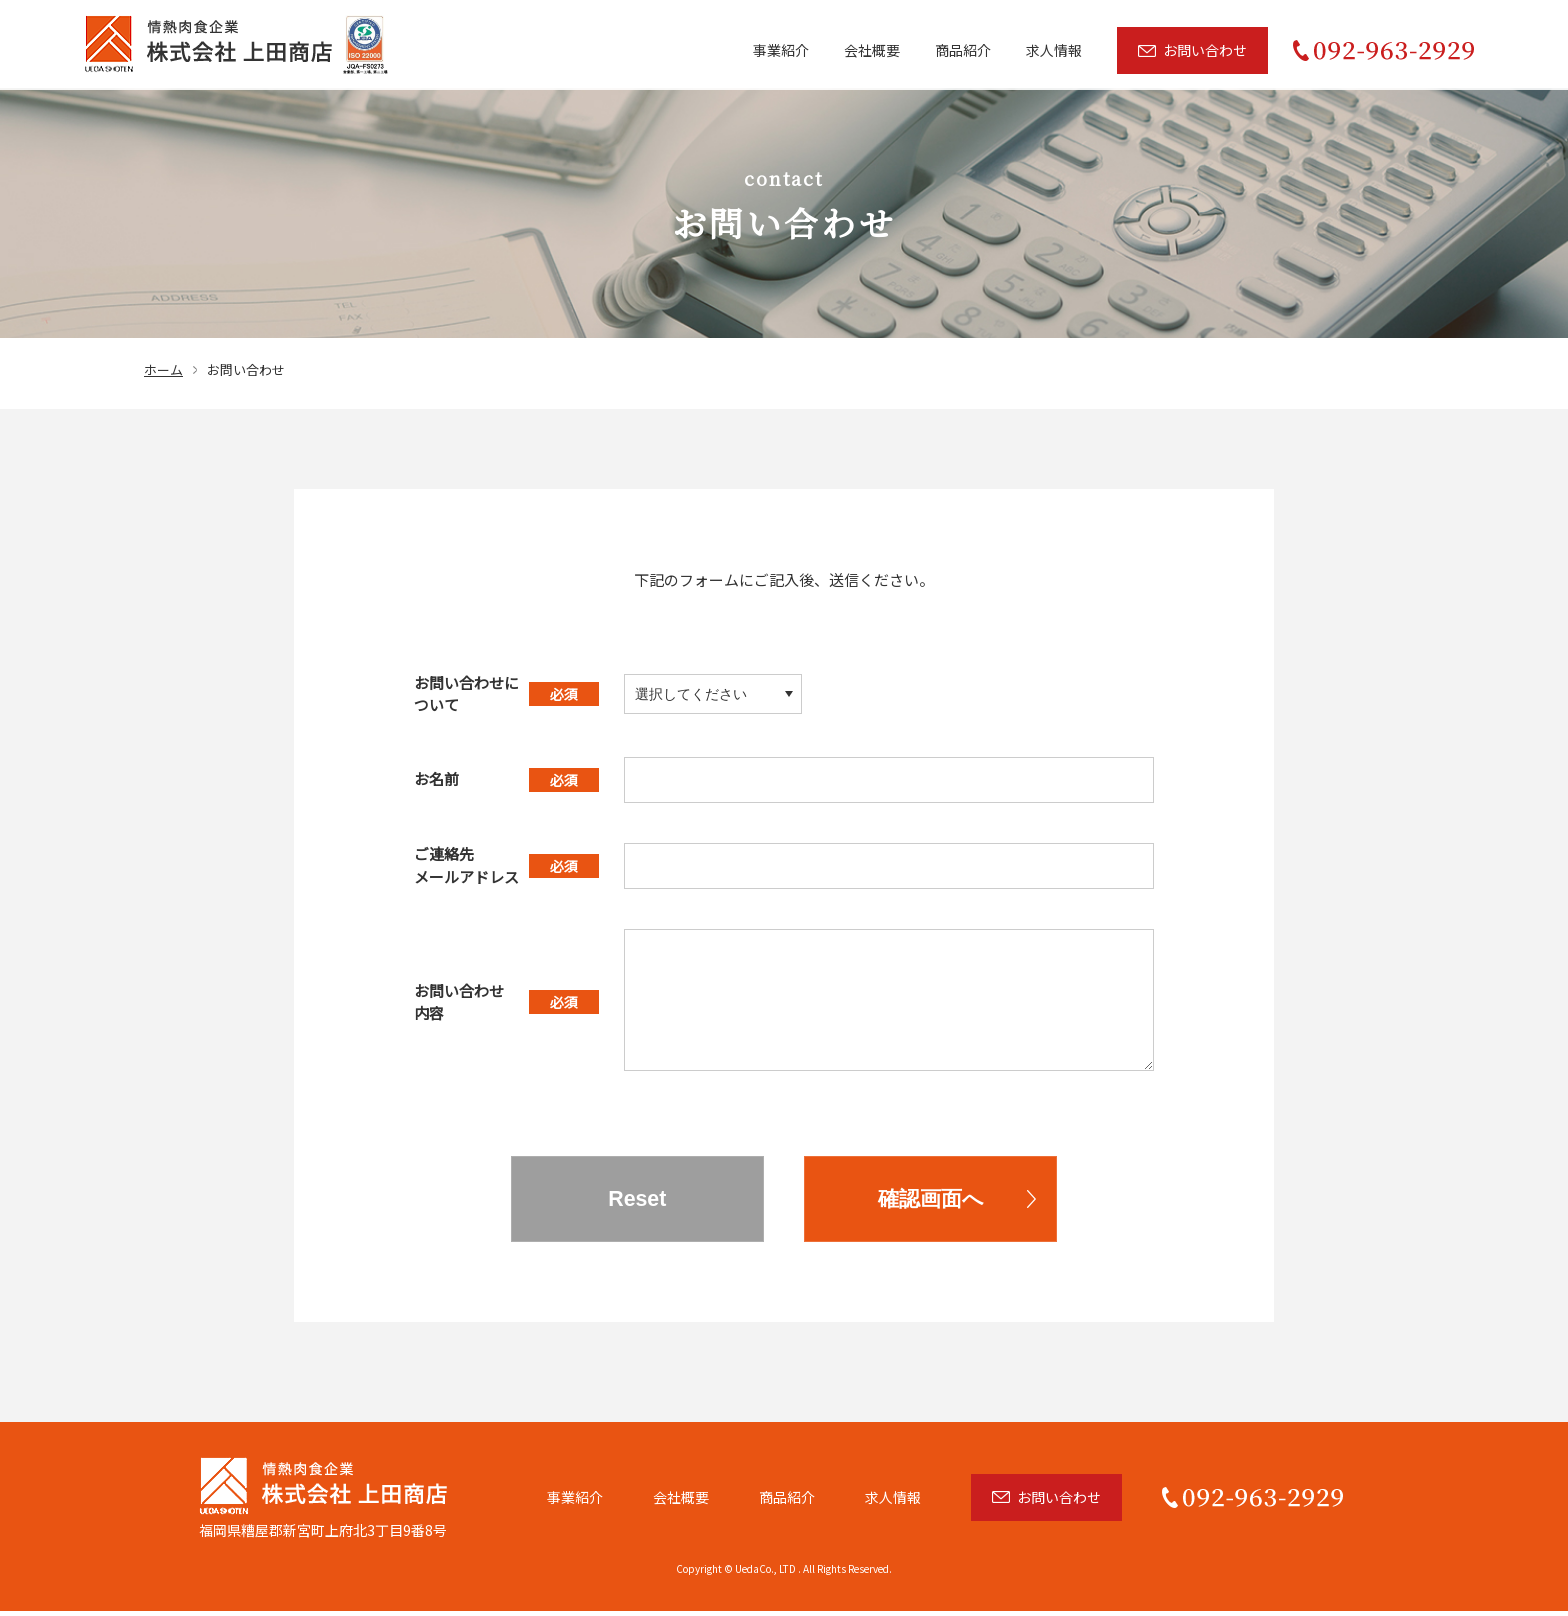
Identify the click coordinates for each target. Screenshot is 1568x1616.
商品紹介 (963, 50)
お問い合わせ (1205, 50)
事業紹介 (781, 50)
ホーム (163, 369)
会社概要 (872, 50)
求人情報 (1054, 50)
